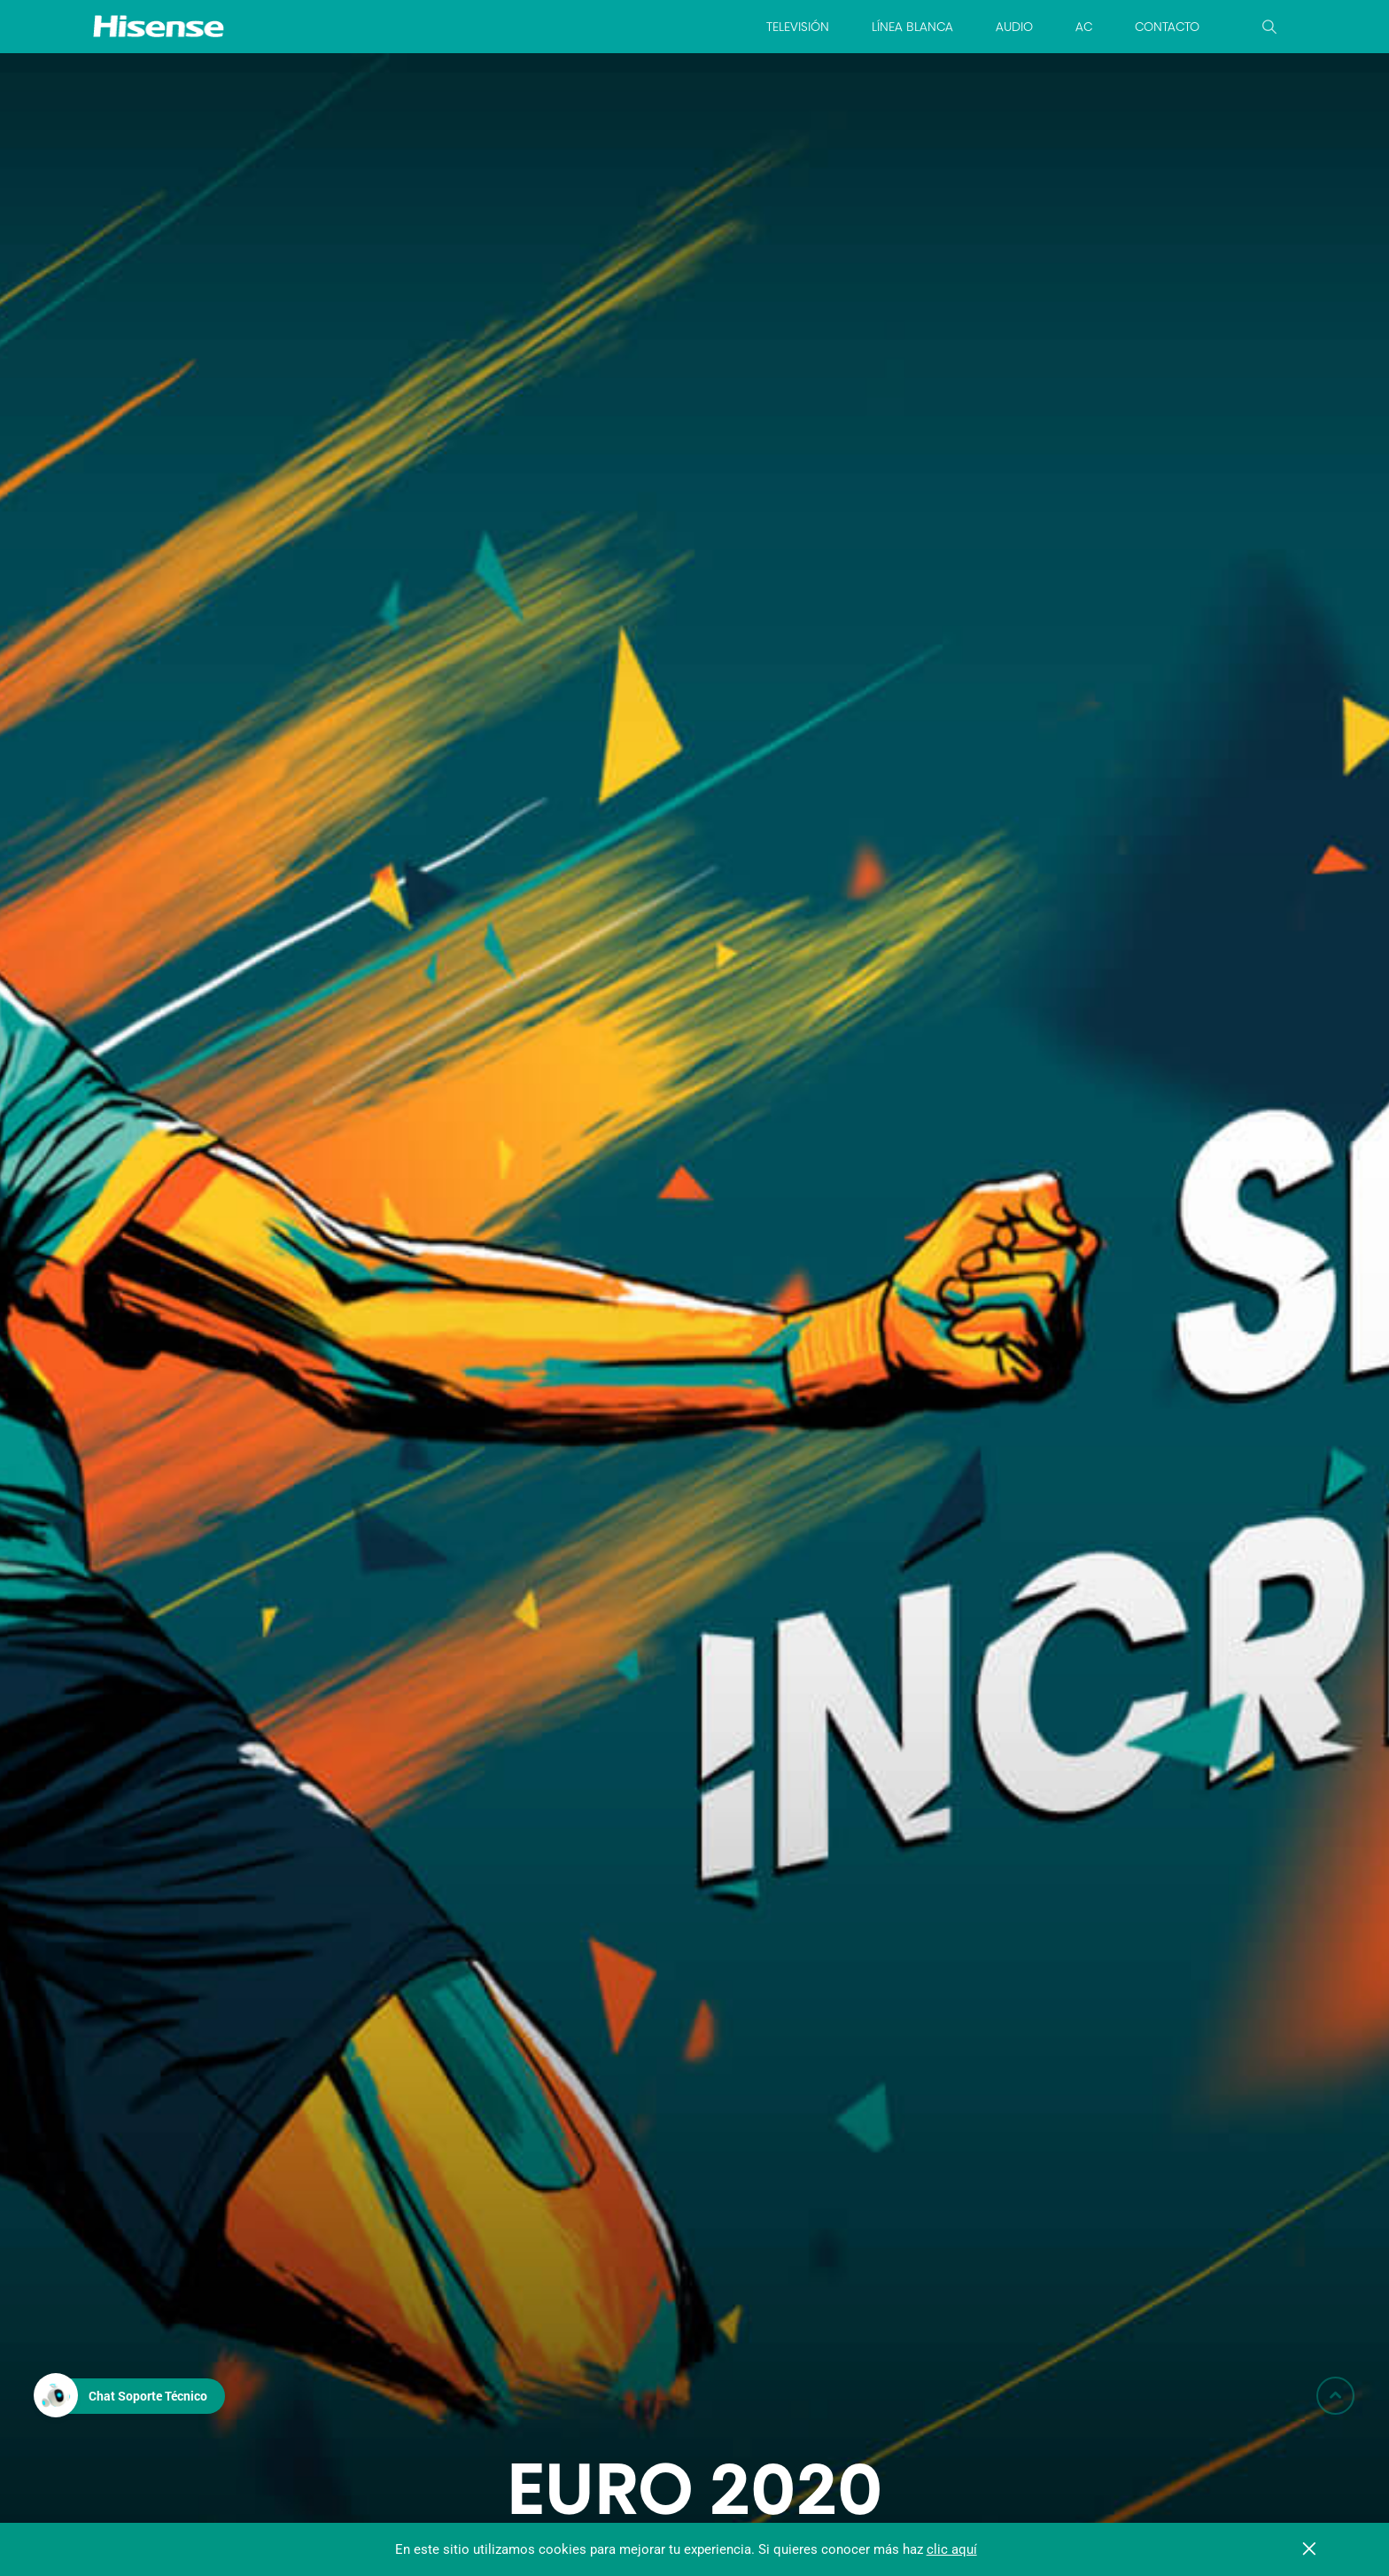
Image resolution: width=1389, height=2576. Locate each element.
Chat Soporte (148, 2395)
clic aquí (952, 2549)
